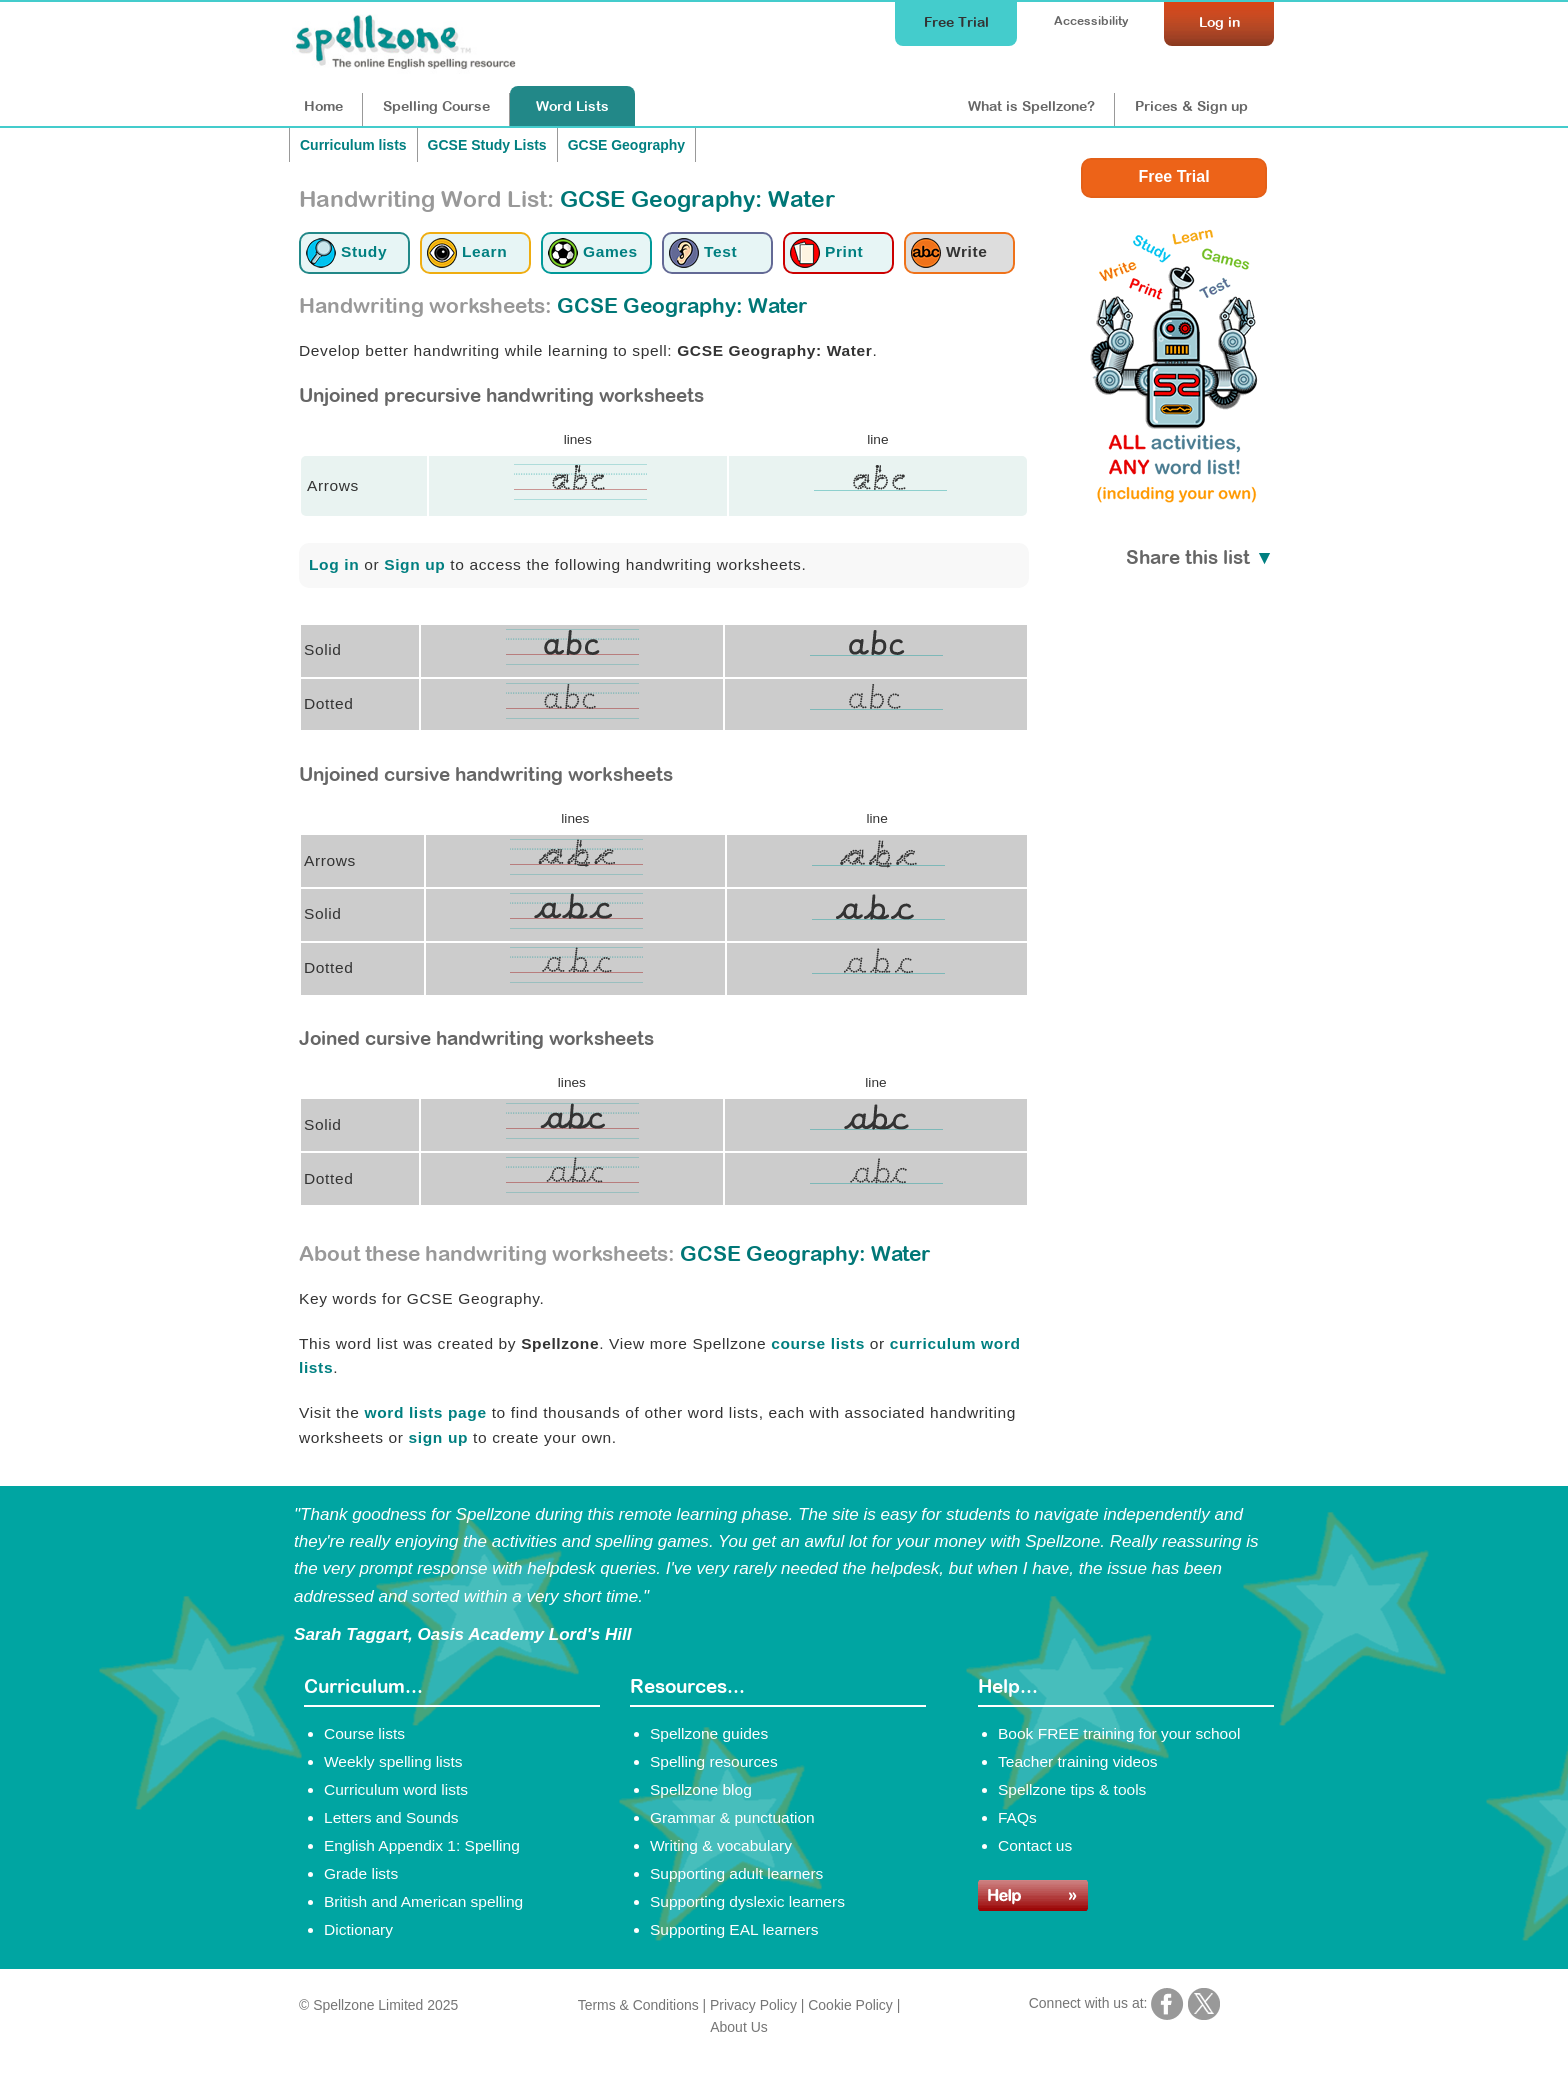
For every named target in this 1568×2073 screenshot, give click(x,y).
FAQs (1017, 1817)
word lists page (425, 1412)
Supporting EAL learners (734, 1929)
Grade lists (361, 1873)
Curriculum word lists (396, 1789)
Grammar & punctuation (732, 1817)
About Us (738, 2027)
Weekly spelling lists (393, 1761)
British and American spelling (423, 1901)
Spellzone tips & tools (1072, 1789)
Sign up (414, 564)
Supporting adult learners (736, 1873)
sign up (439, 1437)
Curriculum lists (353, 145)
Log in (334, 564)
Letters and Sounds (391, 1817)
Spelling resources (714, 1761)
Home (323, 106)
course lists (818, 1343)
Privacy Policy (753, 2005)
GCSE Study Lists (487, 145)
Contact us (1035, 1845)
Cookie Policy (850, 2005)
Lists (572, 106)
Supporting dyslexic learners (747, 1901)
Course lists (364, 1733)
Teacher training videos (1078, 1761)
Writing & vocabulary (721, 1845)
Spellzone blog (701, 1789)
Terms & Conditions (638, 2005)
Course (436, 106)
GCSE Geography (626, 145)
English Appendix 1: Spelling (422, 1845)
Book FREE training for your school (1119, 1733)
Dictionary (358, 1929)
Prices (1191, 106)
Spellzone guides (709, 1733)
